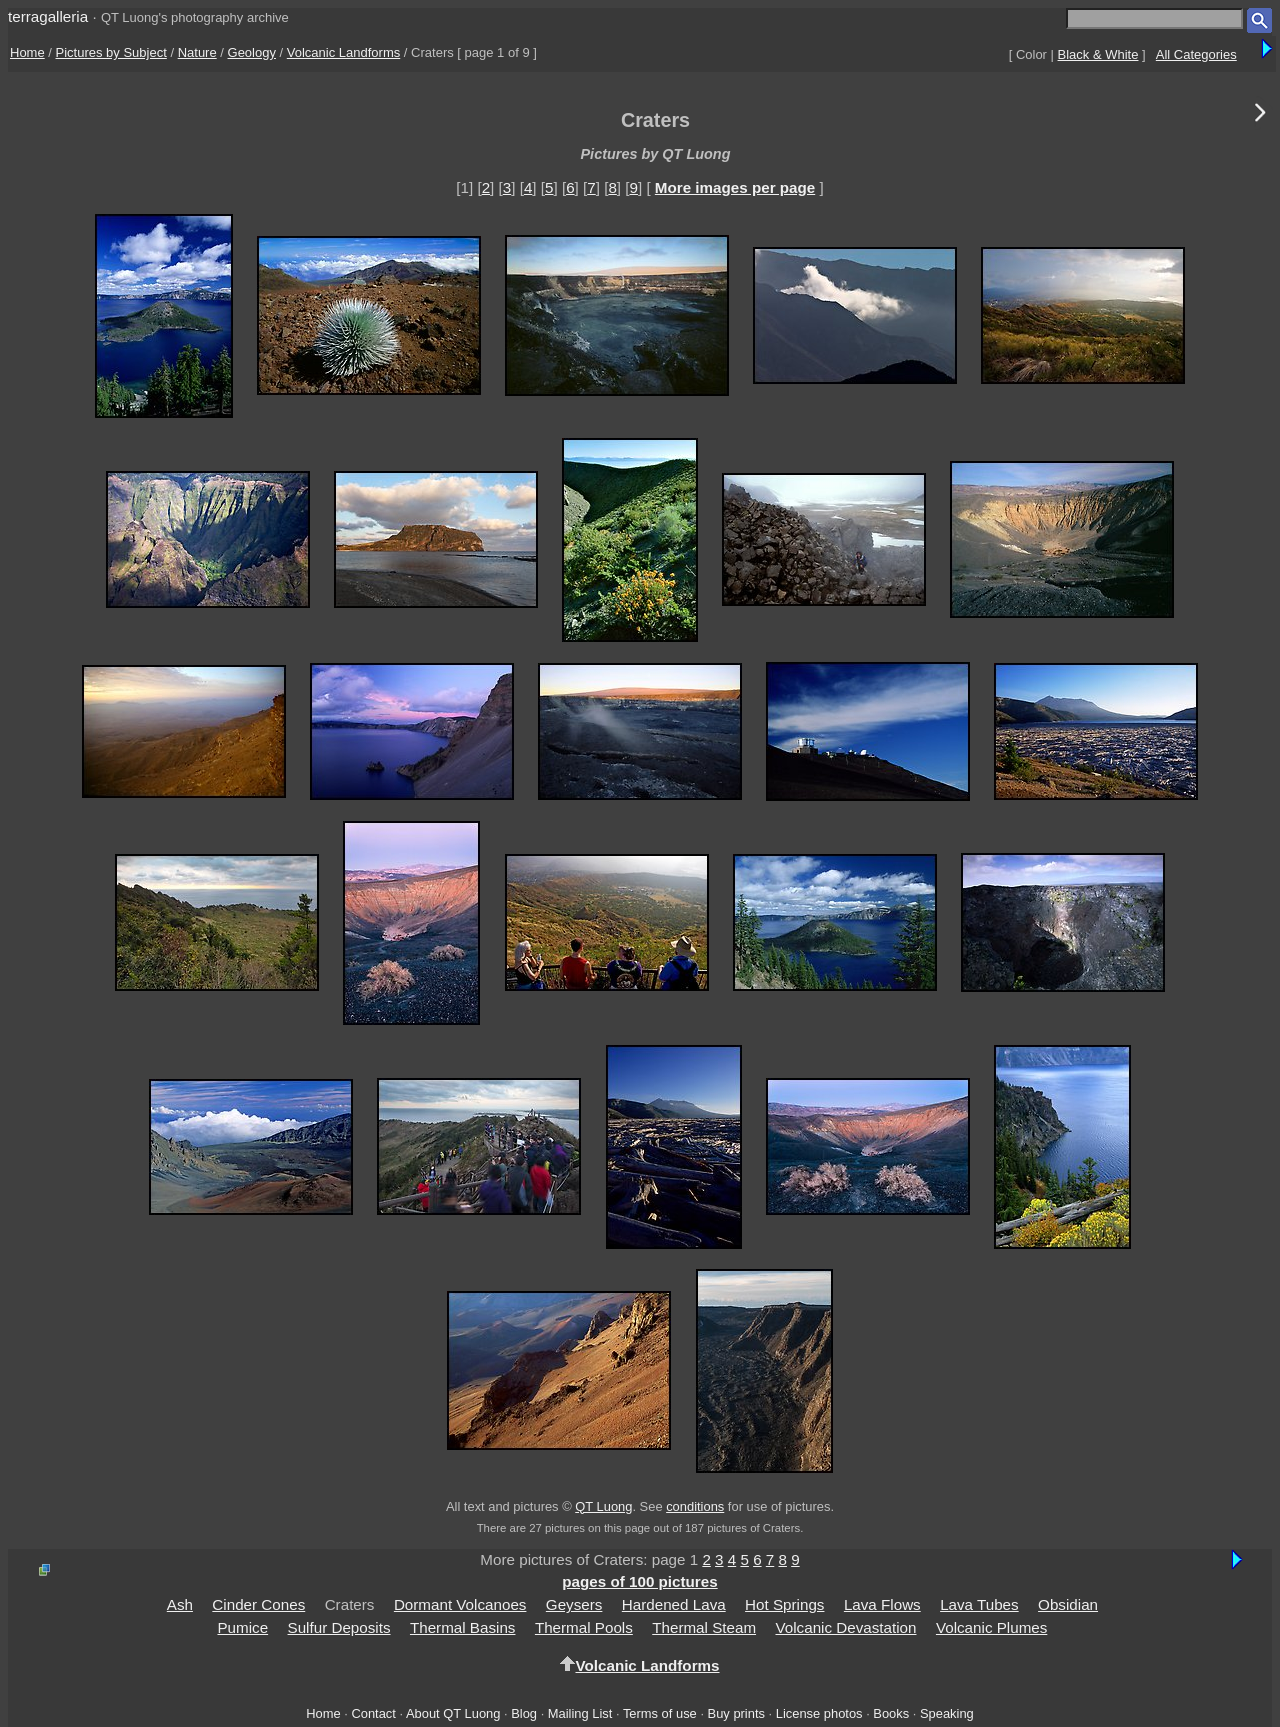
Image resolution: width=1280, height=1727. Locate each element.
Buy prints (736, 1713)
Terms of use (660, 1713)
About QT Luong (453, 1713)
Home (27, 52)
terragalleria (48, 16)
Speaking (947, 1713)
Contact (373, 1713)
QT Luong (603, 1506)
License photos (819, 1713)
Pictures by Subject (111, 52)
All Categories (1196, 54)
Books (891, 1713)
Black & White (1098, 54)
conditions (695, 1506)
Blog (524, 1713)
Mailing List (580, 1713)
